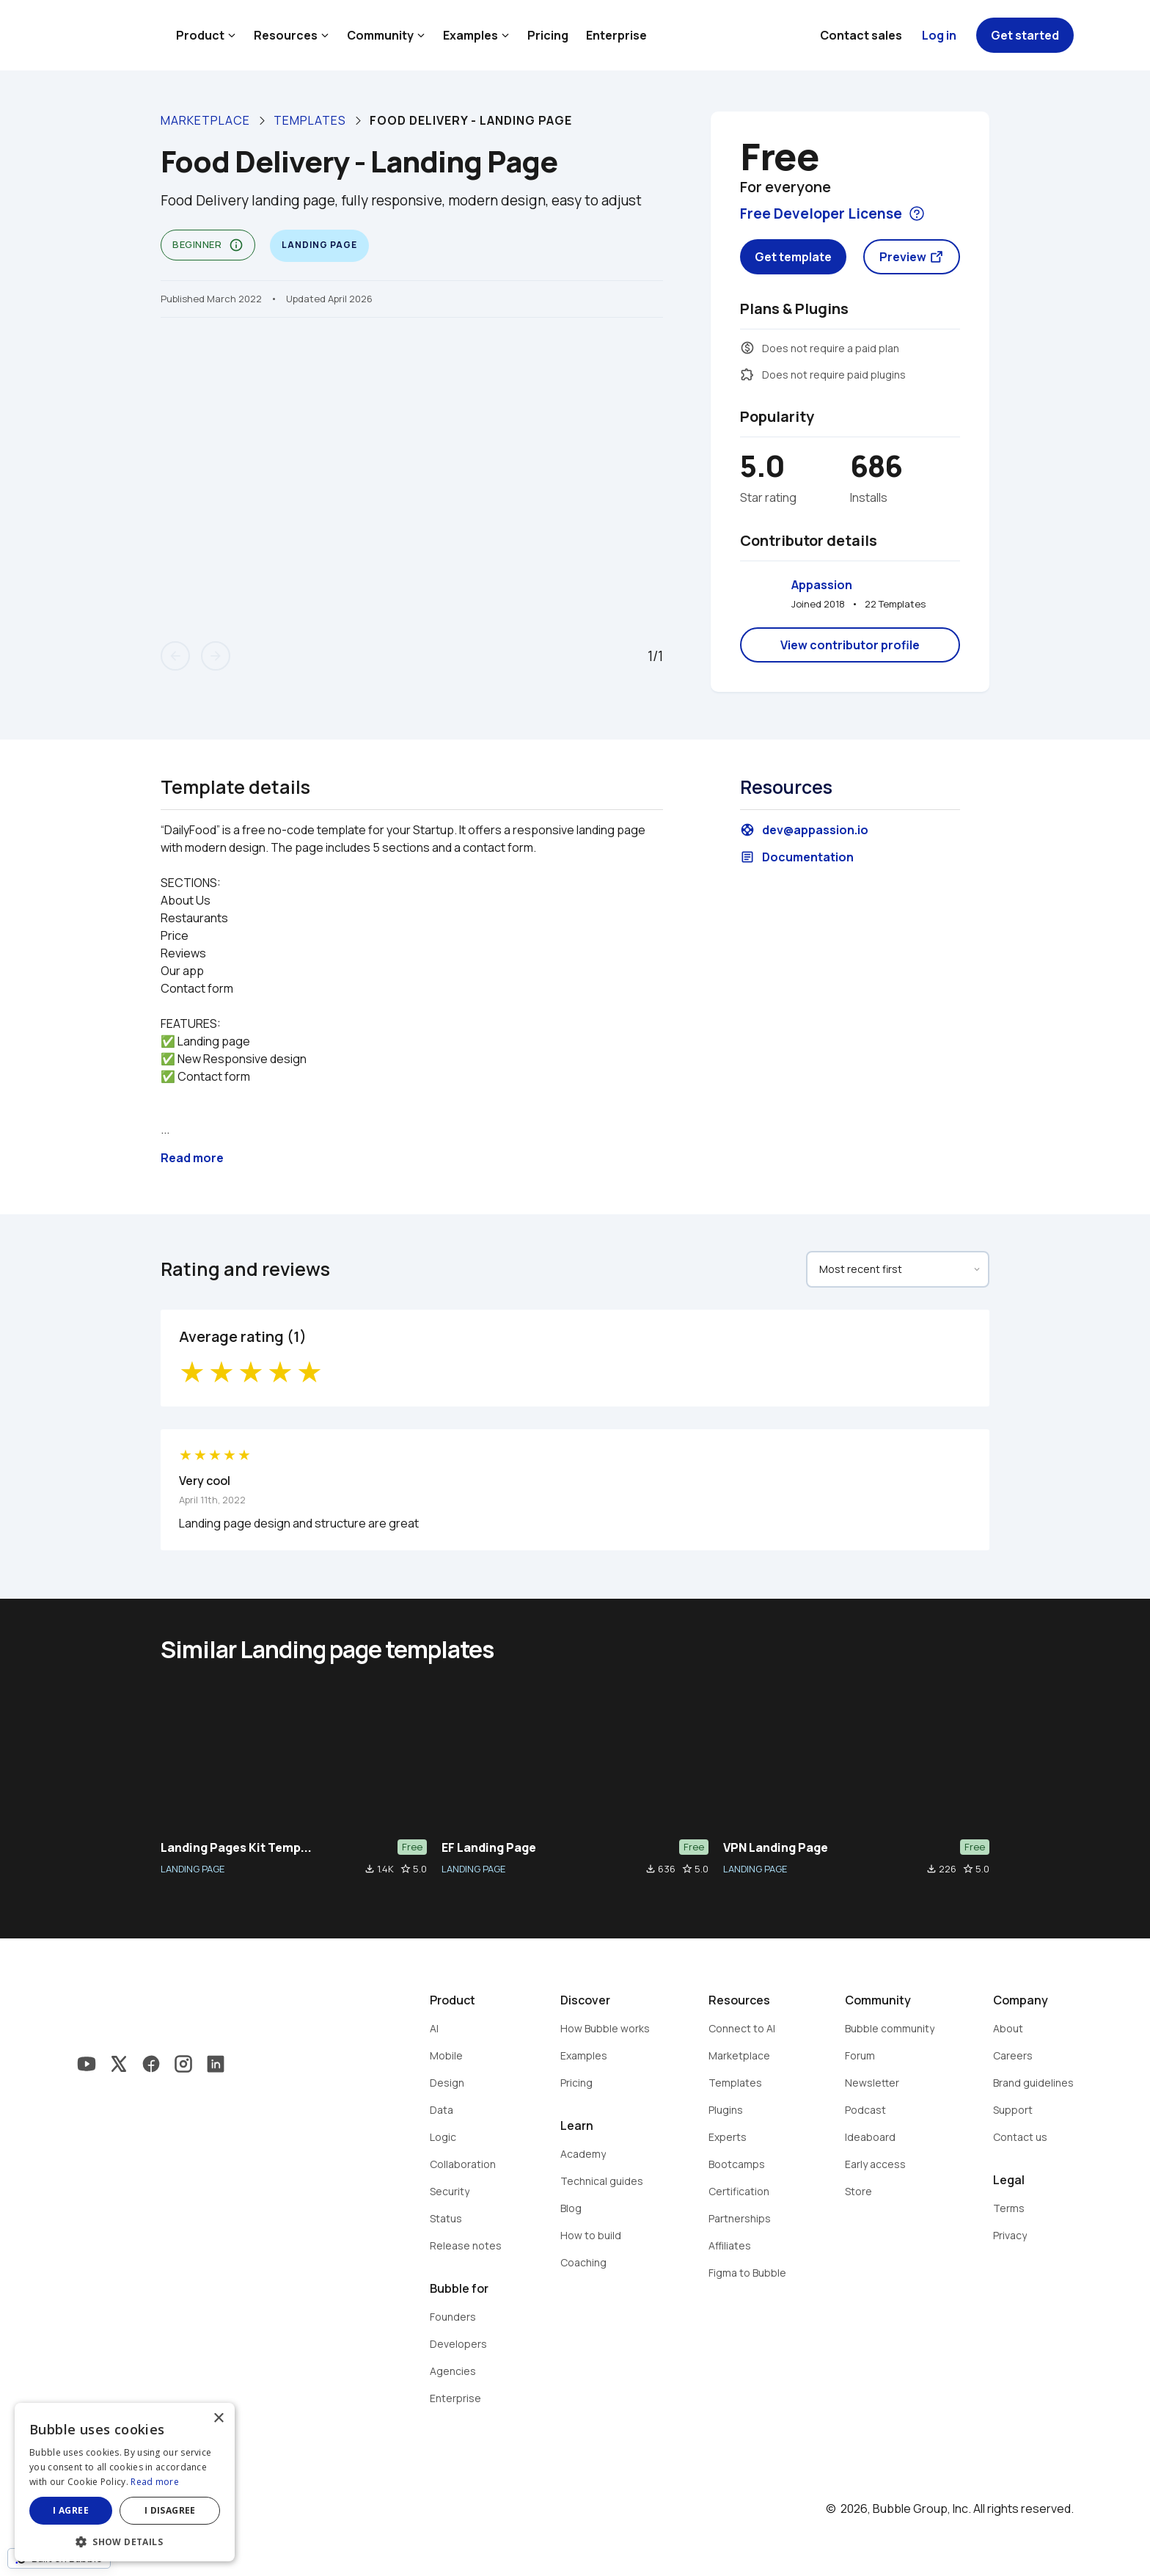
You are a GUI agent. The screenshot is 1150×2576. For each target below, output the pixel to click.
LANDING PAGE (192, 1868)
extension (747, 374)
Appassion (821, 585)
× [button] (218, 2418)
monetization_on (747, 347)
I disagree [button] (170, 2510)
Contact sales (861, 35)
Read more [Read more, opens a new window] (155, 2481)
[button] (124, 2540)
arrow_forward (215, 656)
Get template (793, 257)
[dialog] (125, 2482)
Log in (939, 35)
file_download (370, 1869)
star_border (405, 1869)
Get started (1025, 35)
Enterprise (616, 35)
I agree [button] (71, 2510)
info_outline (236, 245)
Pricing (547, 35)
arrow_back (175, 656)
